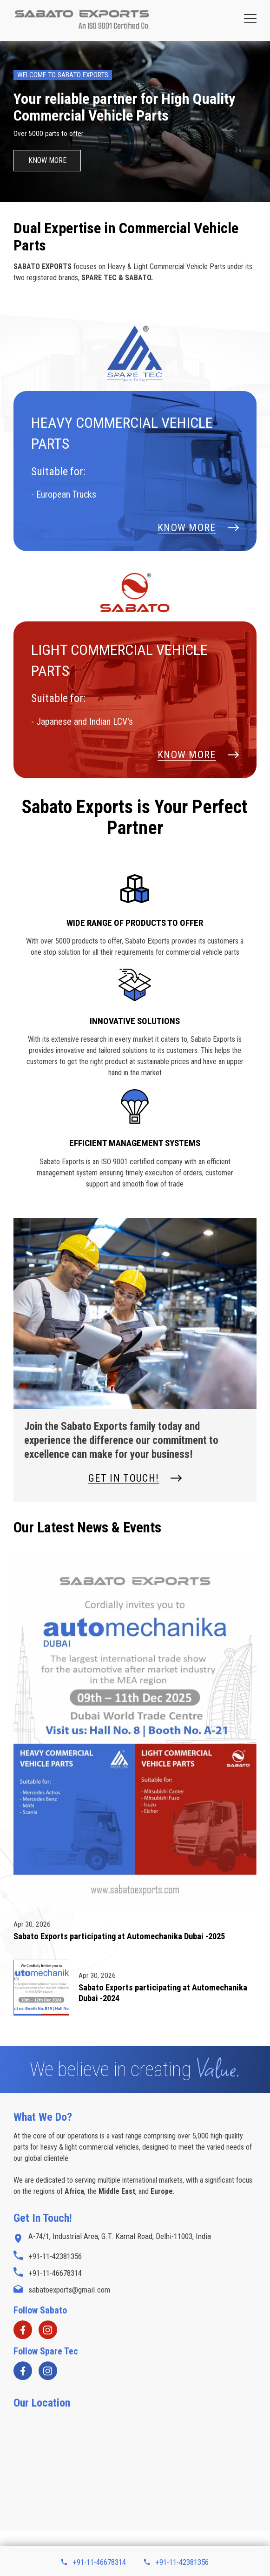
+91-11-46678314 (93, 2562)
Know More (47, 160)
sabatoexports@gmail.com (61, 2289)
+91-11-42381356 (176, 2562)
